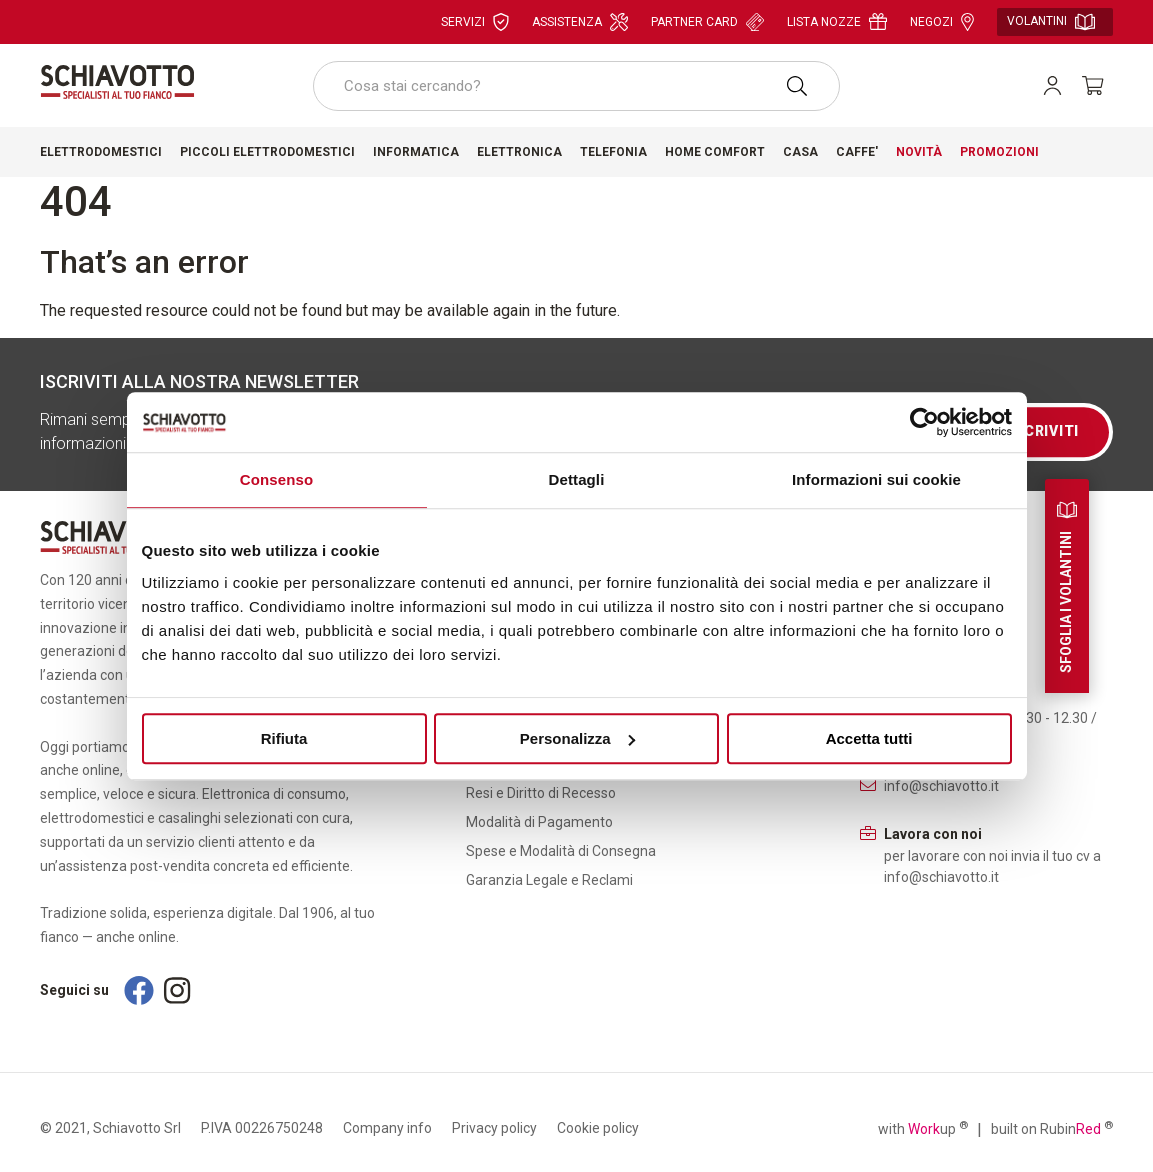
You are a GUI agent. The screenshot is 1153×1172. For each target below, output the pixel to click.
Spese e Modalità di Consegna (561, 851)
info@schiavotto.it (941, 786)
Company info (387, 1128)
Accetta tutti (869, 738)
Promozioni (999, 152)
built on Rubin (1052, 1128)
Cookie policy (598, 1128)
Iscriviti (1044, 431)
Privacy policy (494, 1128)
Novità (919, 152)
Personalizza (577, 738)
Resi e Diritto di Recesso (541, 793)
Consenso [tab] (276, 479)
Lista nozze (837, 21)
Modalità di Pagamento (539, 822)
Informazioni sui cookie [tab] (876, 479)
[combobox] (576, 86)
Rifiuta (284, 738)
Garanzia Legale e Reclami (549, 880)
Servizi (475, 22)
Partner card (707, 22)
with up (923, 1128)
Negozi (942, 22)
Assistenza (580, 22)
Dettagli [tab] (577, 479)
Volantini (1051, 22)
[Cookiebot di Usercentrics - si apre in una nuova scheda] (924, 422)
